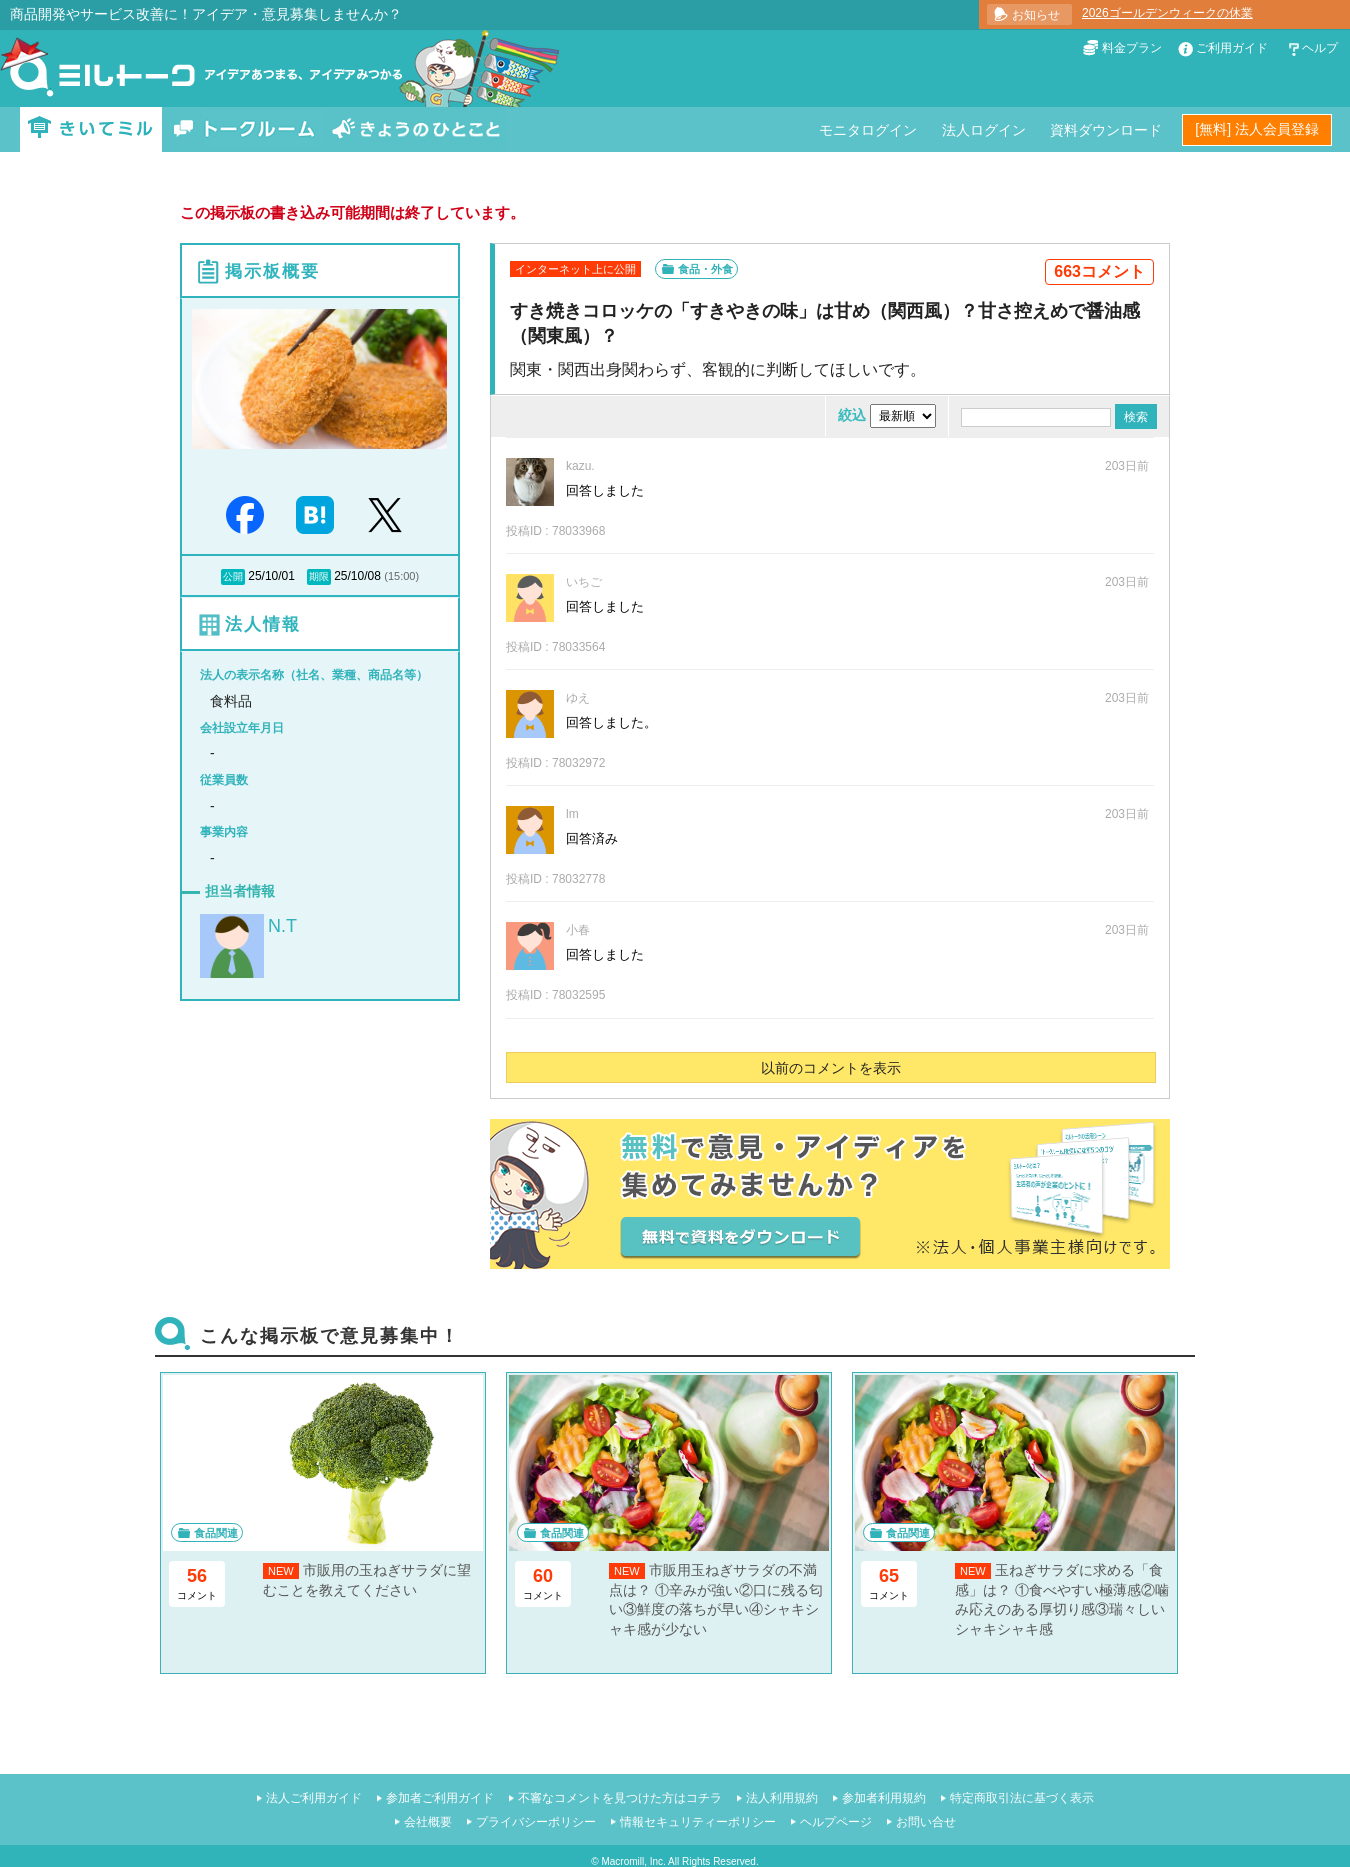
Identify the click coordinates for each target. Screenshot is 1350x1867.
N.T (282, 926)
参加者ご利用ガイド (440, 1798)
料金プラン (1132, 48)
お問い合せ (926, 1822)
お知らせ (1036, 15)
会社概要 (428, 1822)
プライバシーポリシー (536, 1822)
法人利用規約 (782, 1798)
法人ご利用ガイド (314, 1798)
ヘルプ (1320, 48)
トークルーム (244, 129)
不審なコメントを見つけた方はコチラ (620, 1798)
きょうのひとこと (416, 129)
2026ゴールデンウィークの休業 (1167, 13)
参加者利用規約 (884, 1798)
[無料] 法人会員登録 (1257, 129)
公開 (233, 576)
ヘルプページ (836, 1822)
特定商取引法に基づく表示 (1022, 1798)
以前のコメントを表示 (831, 1068)
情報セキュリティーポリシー (698, 1822)
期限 (319, 576)
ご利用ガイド (1232, 48)
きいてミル (91, 129)
